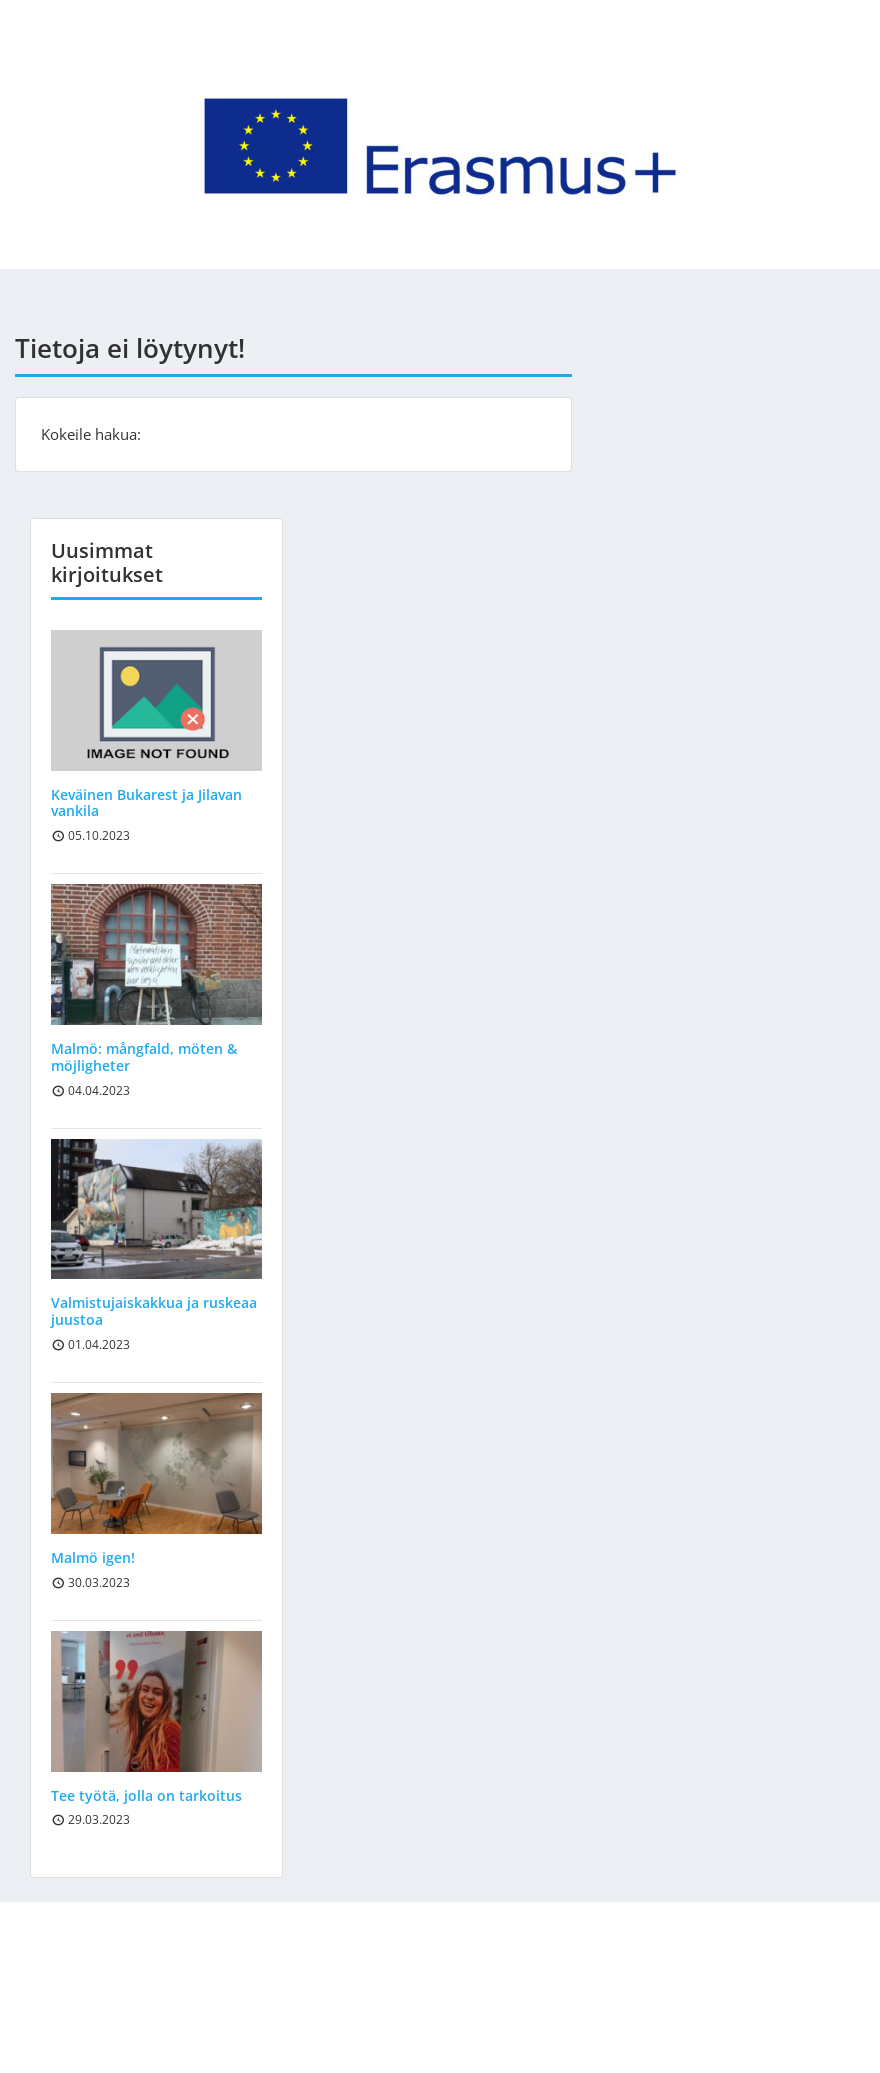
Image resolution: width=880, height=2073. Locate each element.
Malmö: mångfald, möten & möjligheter (144, 1057)
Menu (36, 57)
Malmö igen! (93, 1557)
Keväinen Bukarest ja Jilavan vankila (146, 803)
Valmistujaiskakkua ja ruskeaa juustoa (154, 1311)
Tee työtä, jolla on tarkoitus (146, 1795)
